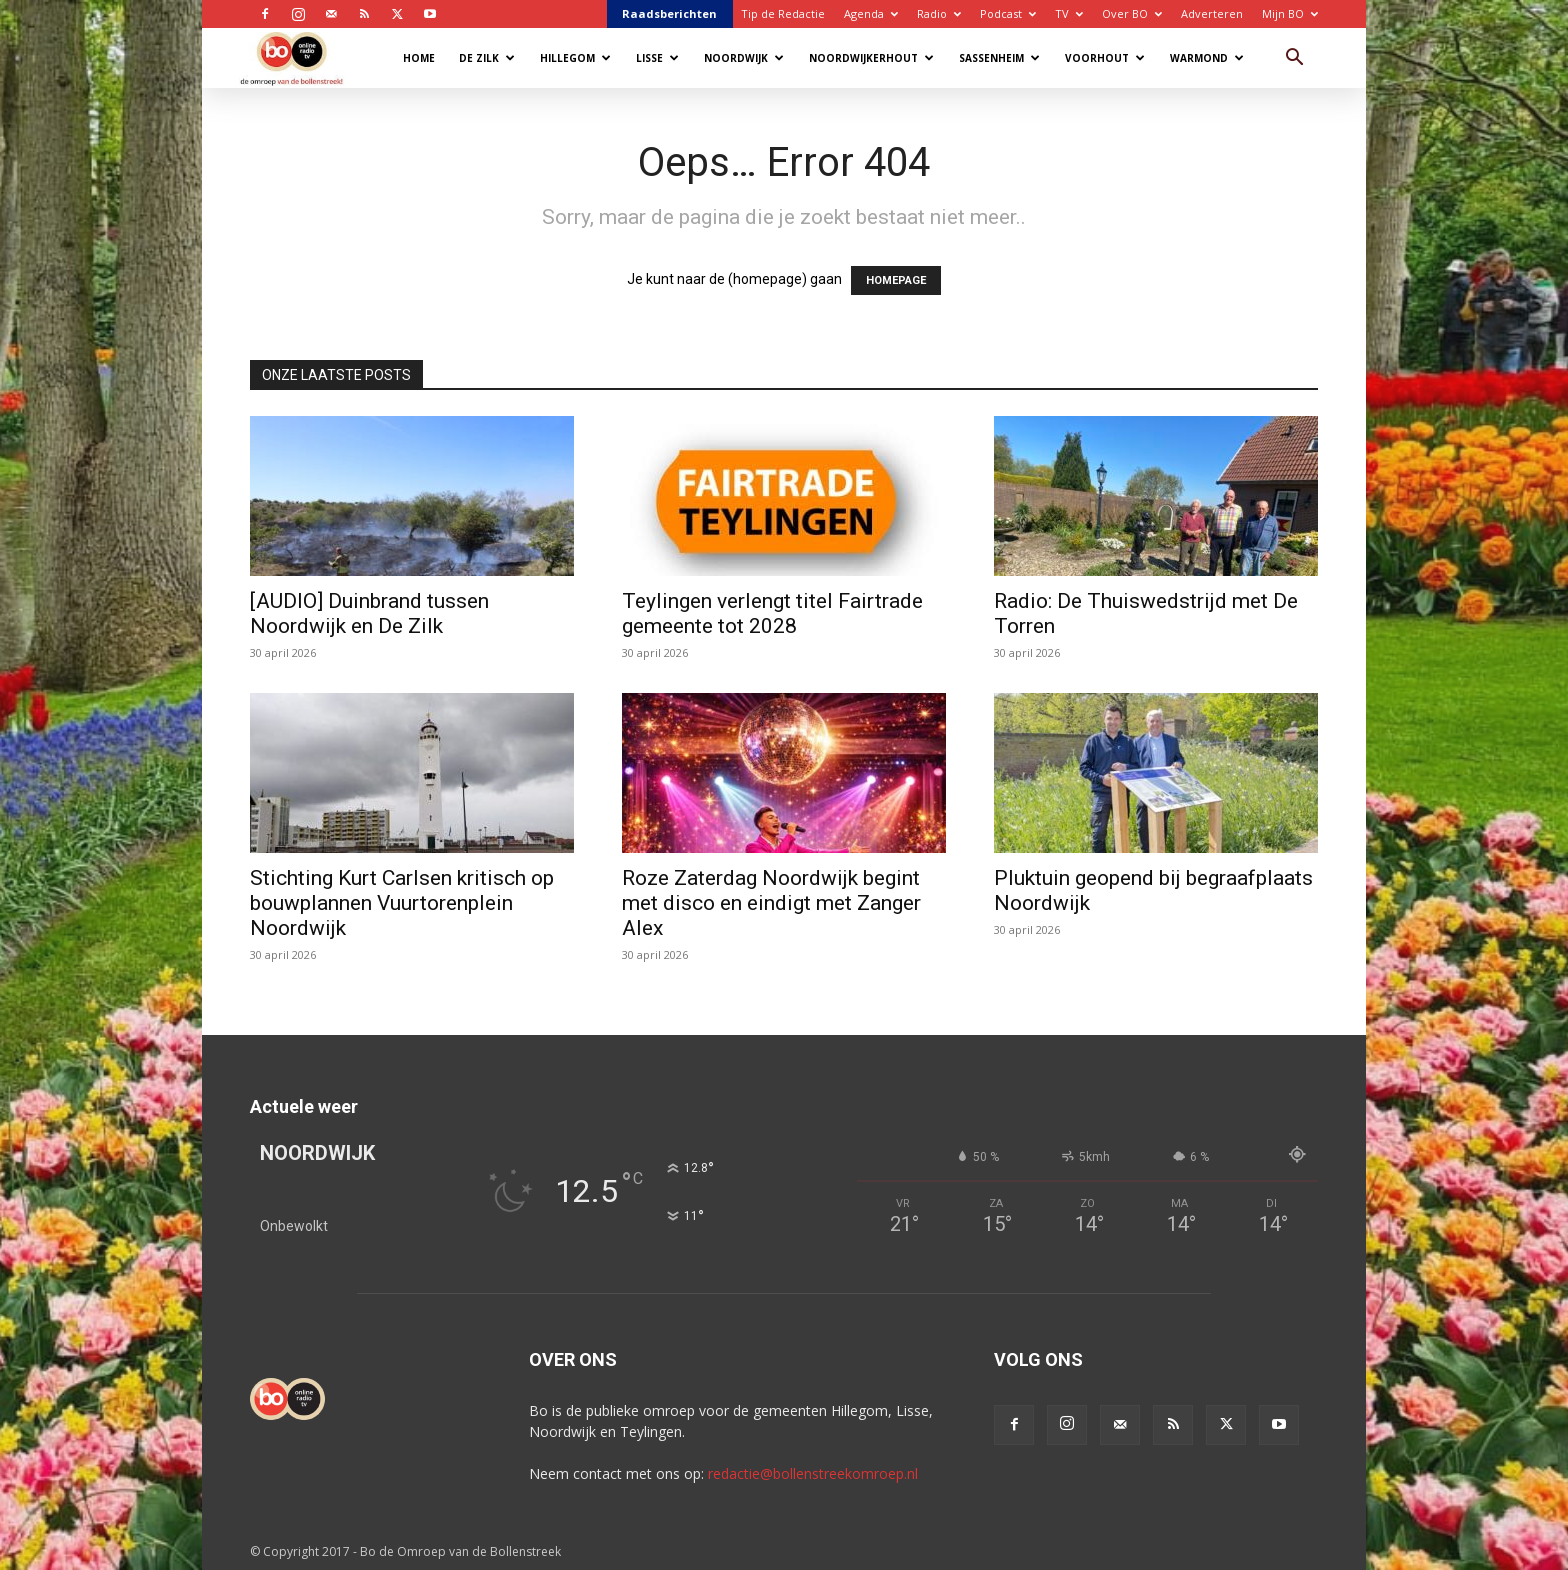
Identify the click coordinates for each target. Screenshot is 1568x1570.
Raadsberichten (669, 13)
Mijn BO (1290, 13)
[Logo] (301, 57)
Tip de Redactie (783, 13)
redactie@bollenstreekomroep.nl (813, 1473)
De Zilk (487, 58)
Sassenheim (999, 58)
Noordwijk (744, 58)
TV (1069, 13)
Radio (939, 13)
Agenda (871, 13)
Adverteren (1212, 13)
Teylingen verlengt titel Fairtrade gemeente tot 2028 (772, 613)
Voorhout (1105, 58)
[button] (1294, 59)
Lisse (657, 58)
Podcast (1008, 13)
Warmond (1207, 58)
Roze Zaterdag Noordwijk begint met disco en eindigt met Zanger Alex (771, 903)
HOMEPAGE (896, 280)
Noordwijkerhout (871, 58)
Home (419, 58)
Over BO (1132, 13)
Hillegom (575, 58)
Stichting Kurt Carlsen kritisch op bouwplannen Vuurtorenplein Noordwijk (402, 903)
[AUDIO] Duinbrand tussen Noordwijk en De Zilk (369, 613)
